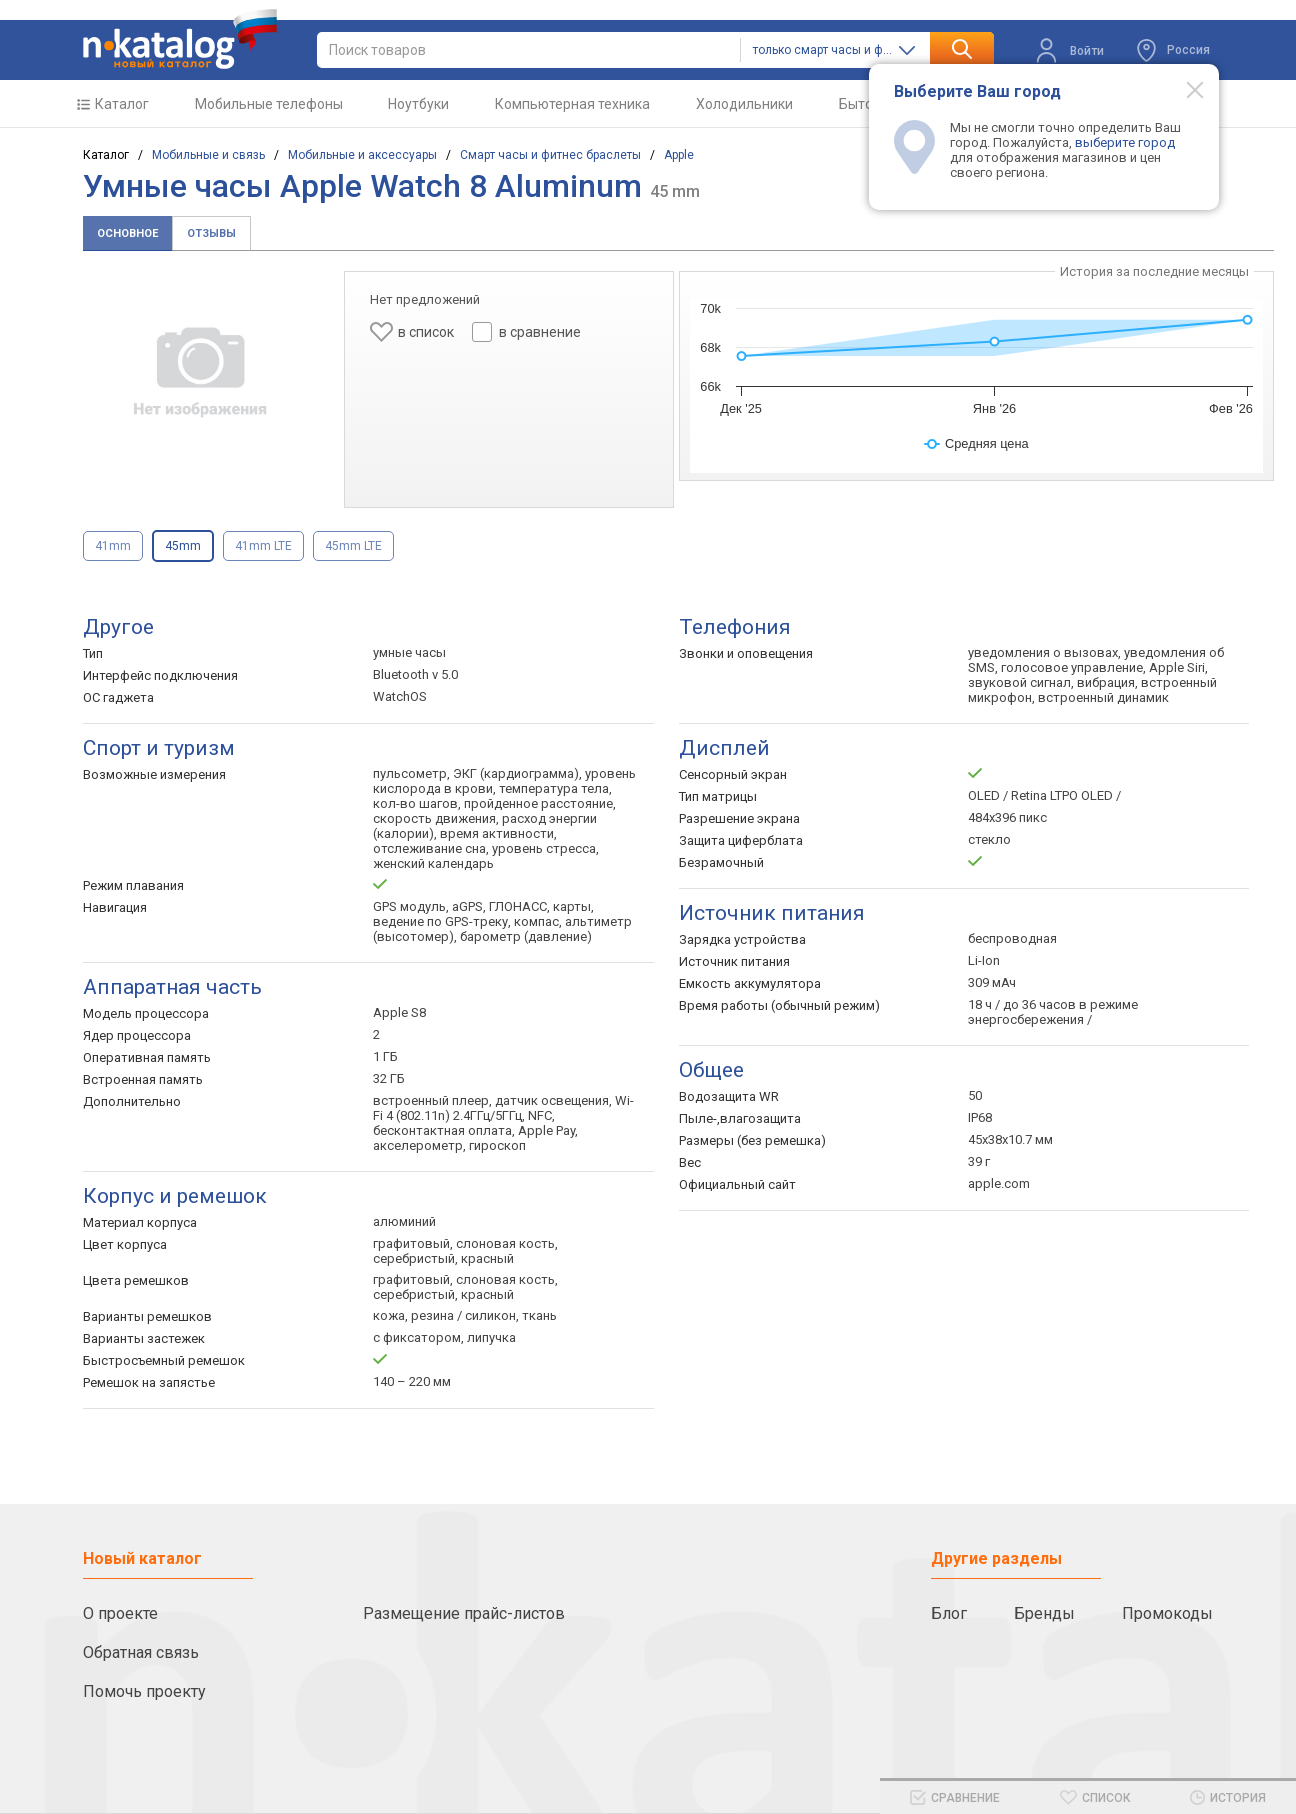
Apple (679, 155)
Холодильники (744, 104)
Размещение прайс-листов (464, 1613)
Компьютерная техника (572, 104)
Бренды (1044, 1613)
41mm (113, 546)
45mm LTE (353, 546)
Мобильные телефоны (269, 104)
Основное (127, 233)
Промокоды (1167, 1613)
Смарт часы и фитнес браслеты (550, 155)
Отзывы (211, 233)
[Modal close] (1184, 89)
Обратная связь (141, 1652)
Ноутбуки (418, 104)
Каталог (122, 104)
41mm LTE (263, 546)
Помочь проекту (144, 1691)
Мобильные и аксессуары (362, 155)
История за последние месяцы (1154, 271)
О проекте (120, 1613)
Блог (949, 1613)
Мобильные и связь (208, 155)
